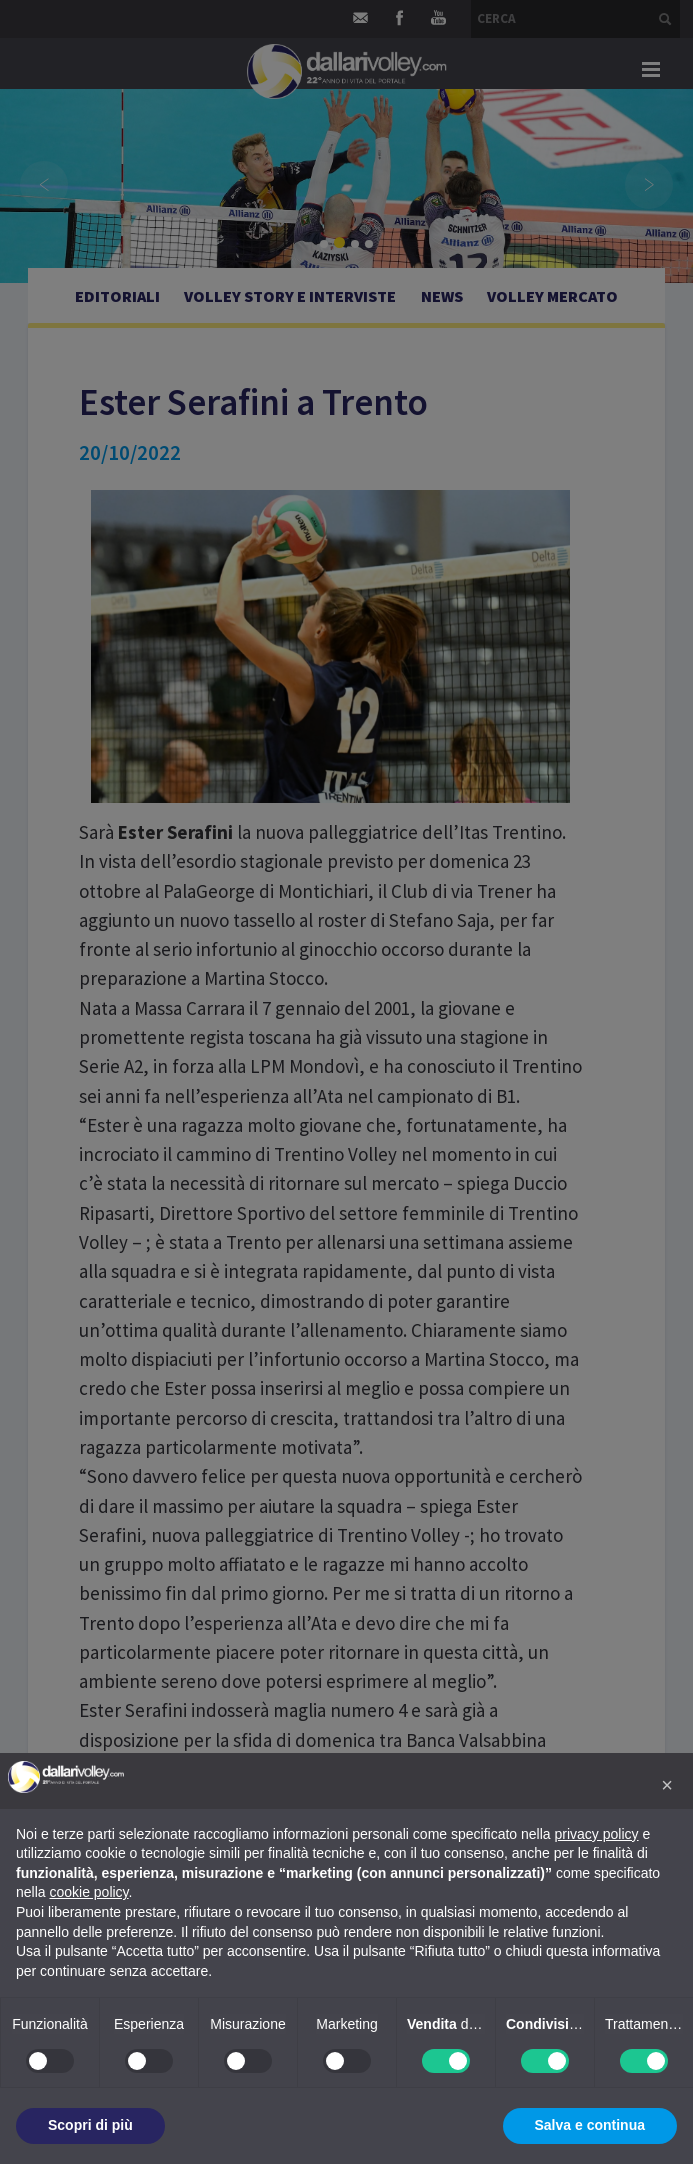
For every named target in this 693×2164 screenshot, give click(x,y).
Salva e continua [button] (590, 2125)
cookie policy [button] (88, 1892)
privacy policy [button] (597, 1834)
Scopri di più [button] (90, 2125)
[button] (667, 1785)
